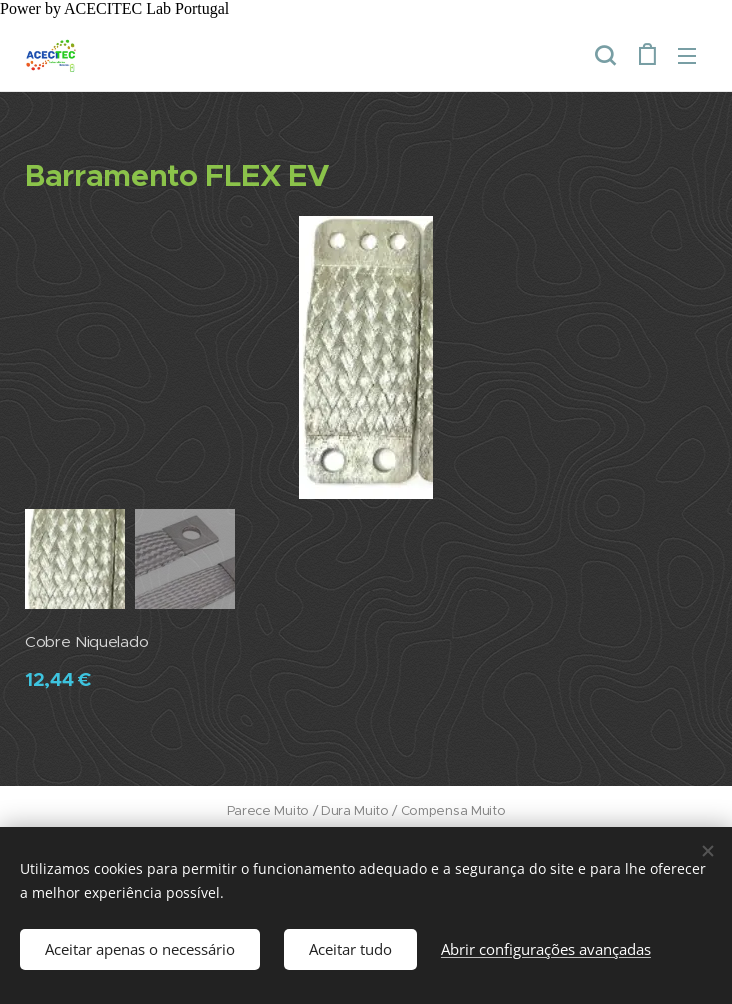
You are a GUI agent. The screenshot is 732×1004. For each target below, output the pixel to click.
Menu (687, 56)
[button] (605, 55)
